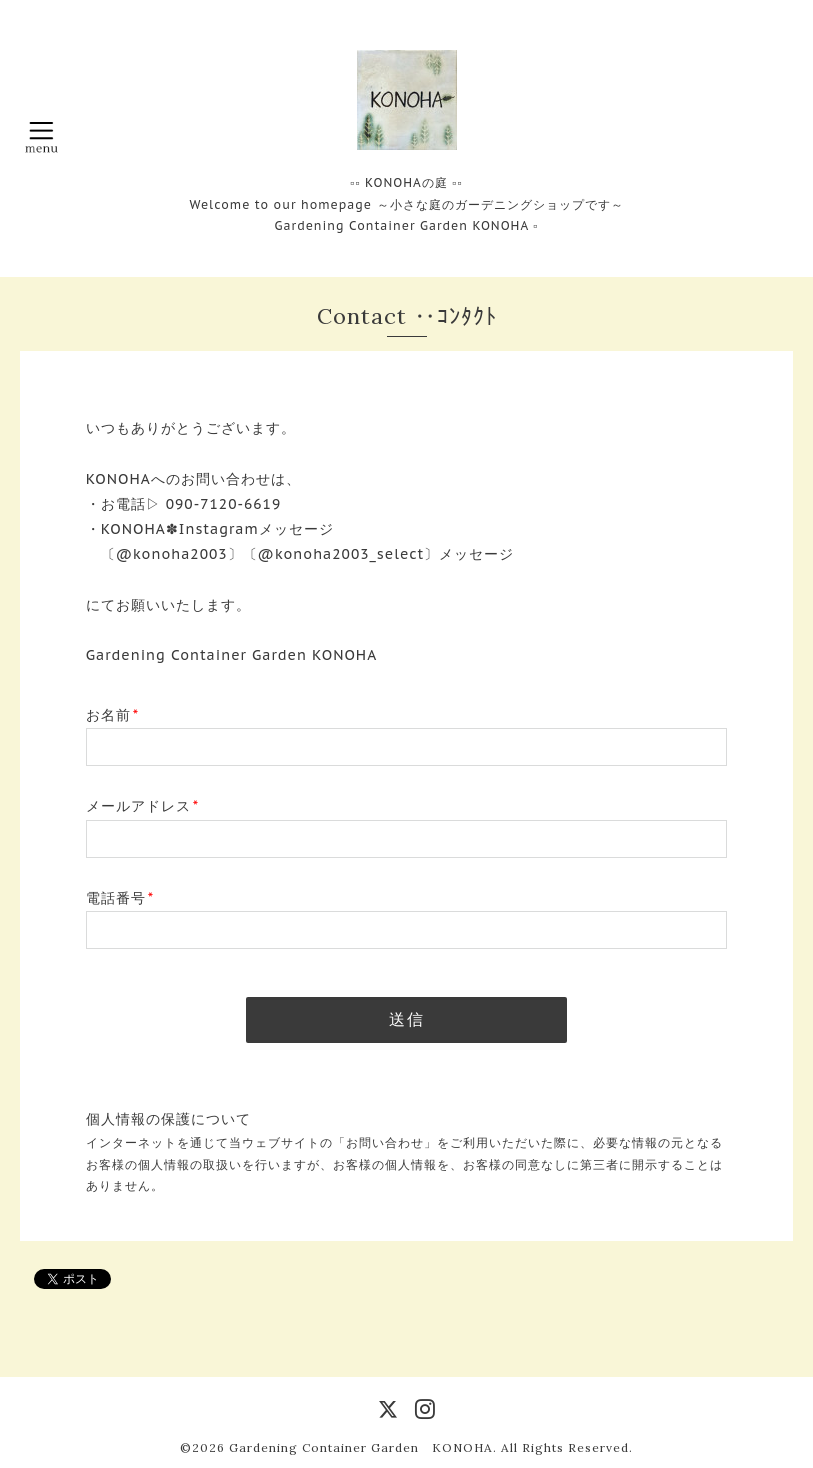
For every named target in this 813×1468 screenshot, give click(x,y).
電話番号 (120, 898)
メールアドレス (142, 806)
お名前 (112, 715)
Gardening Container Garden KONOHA (361, 1447)
